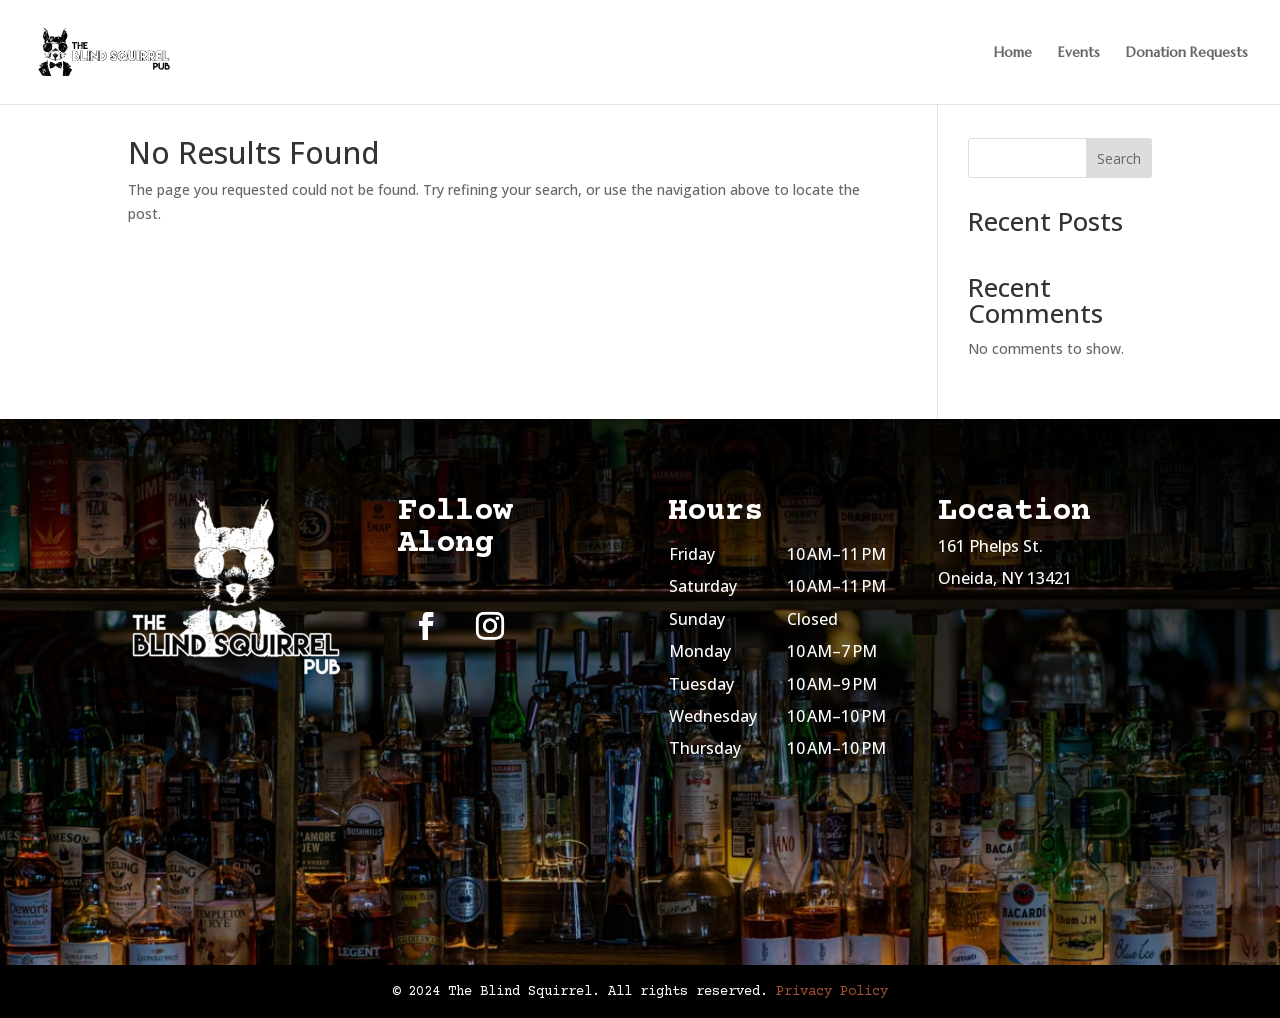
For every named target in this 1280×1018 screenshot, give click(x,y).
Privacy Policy (832, 992)
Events (1079, 53)
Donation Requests (1187, 53)
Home (1013, 53)
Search (1119, 158)
